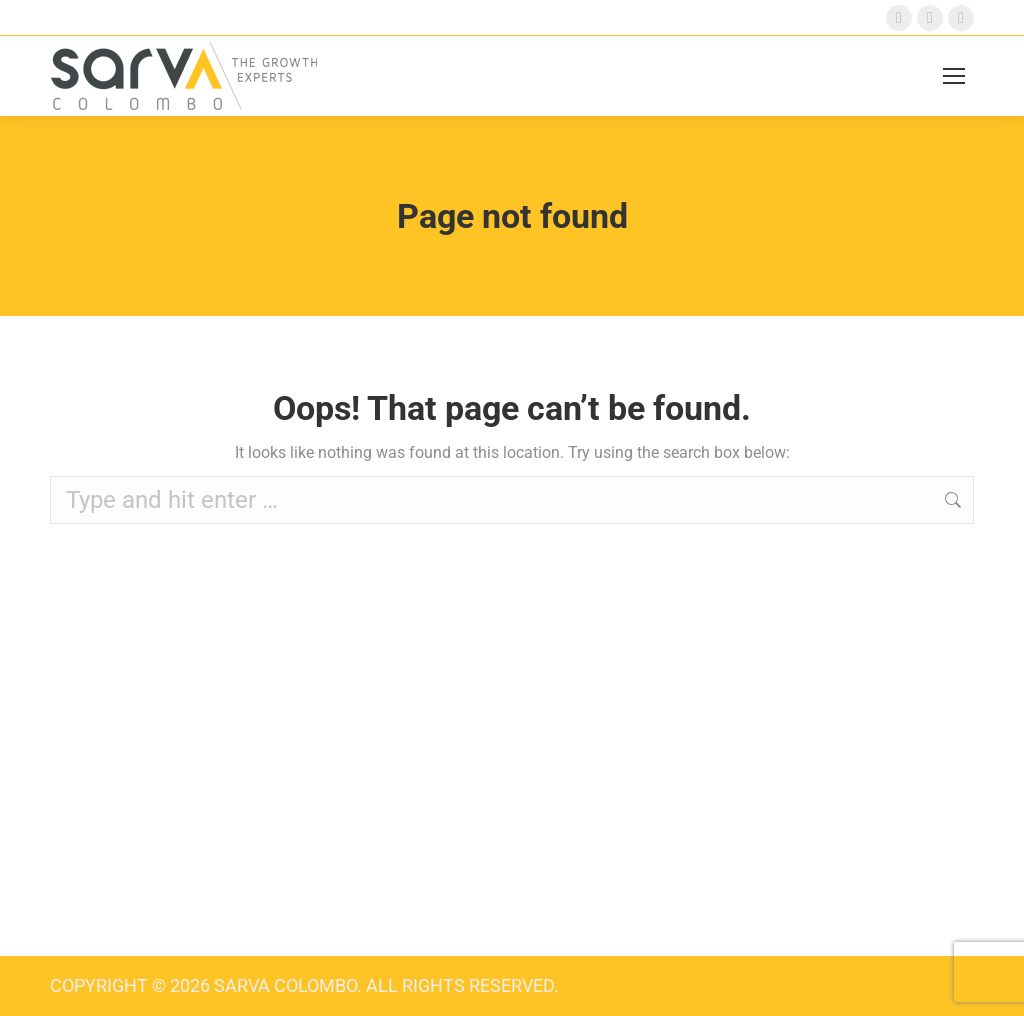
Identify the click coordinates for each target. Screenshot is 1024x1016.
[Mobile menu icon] (954, 76)
